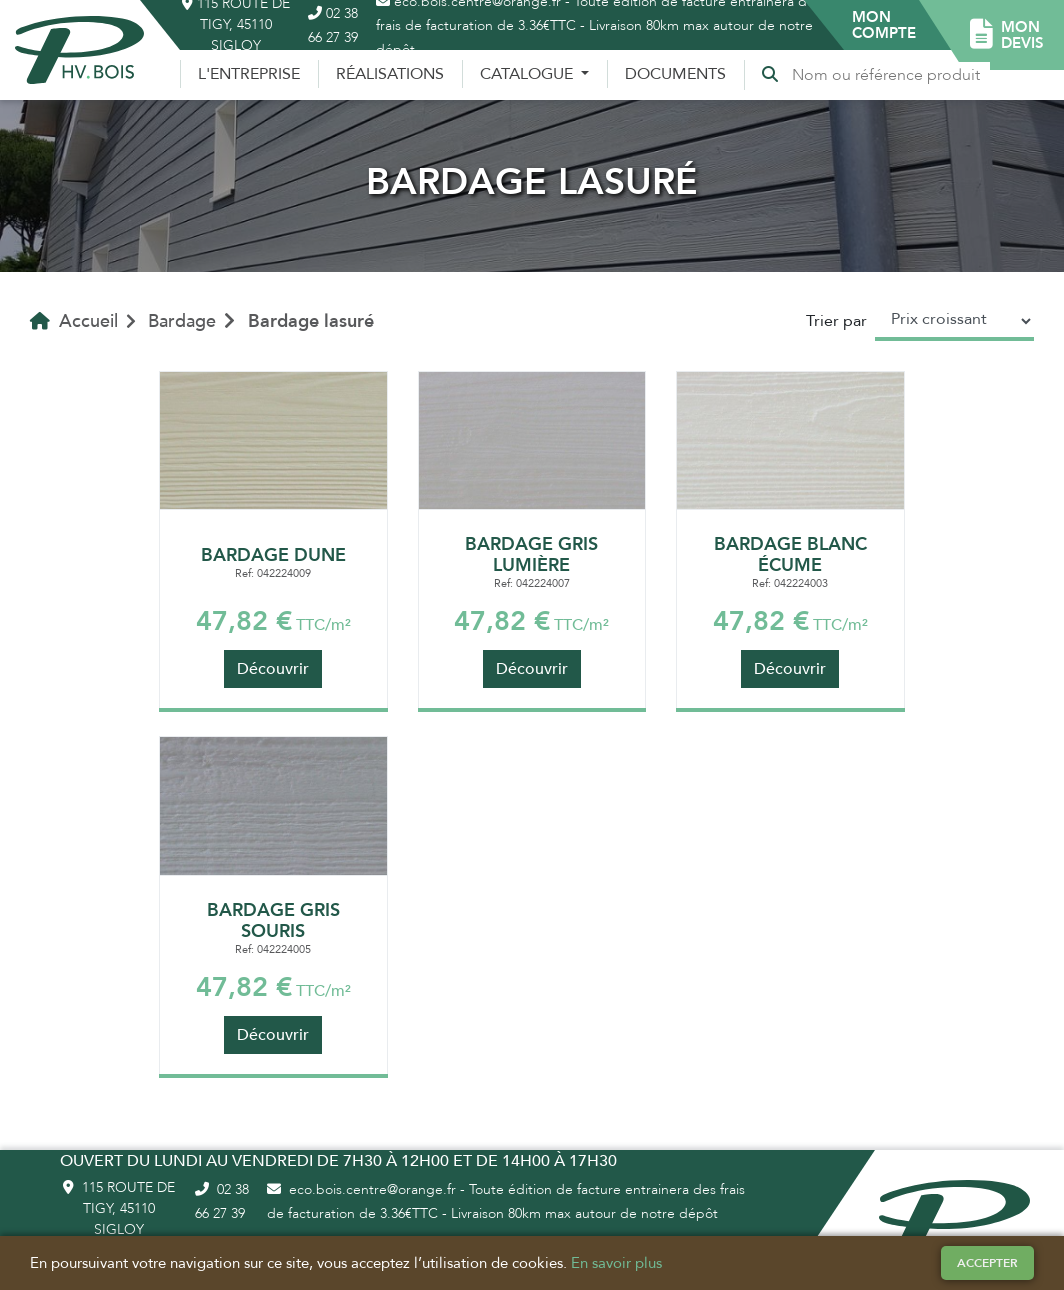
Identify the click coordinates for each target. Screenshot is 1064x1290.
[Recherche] (890, 75)
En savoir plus (616, 1263)
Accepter (987, 1263)
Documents (675, 74)
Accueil (74, 321)
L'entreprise (249, 74)
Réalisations (390, 74)
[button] (884, 25)
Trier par (836, 321)
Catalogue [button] (528, 74)
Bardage (182, 321)
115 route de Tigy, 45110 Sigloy (119, 1208)
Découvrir (273, 669)
